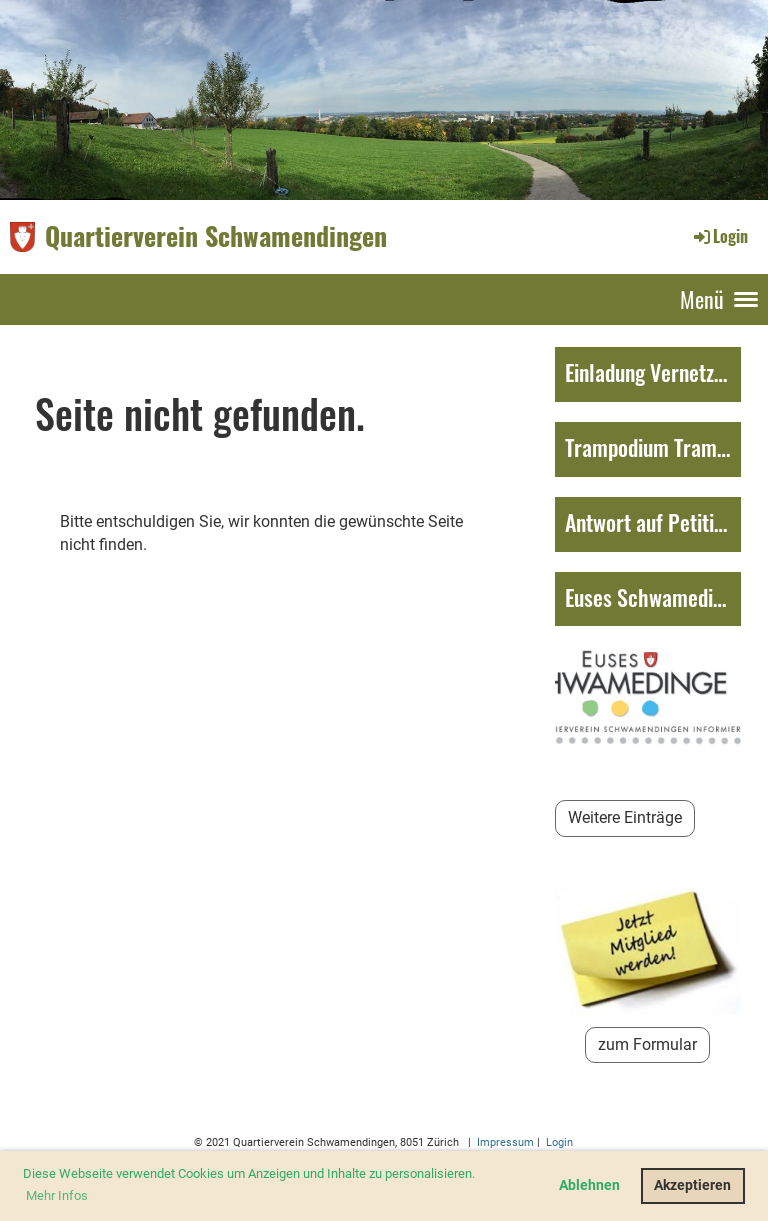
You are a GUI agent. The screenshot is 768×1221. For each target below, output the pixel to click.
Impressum (504, 1142)
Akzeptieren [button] (692, 1185)
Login (719, 236)
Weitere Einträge (625, 817)
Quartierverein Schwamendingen (216, 236)
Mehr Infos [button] (57, 1195)
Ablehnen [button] (589, 1185)
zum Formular (647, 1044)
